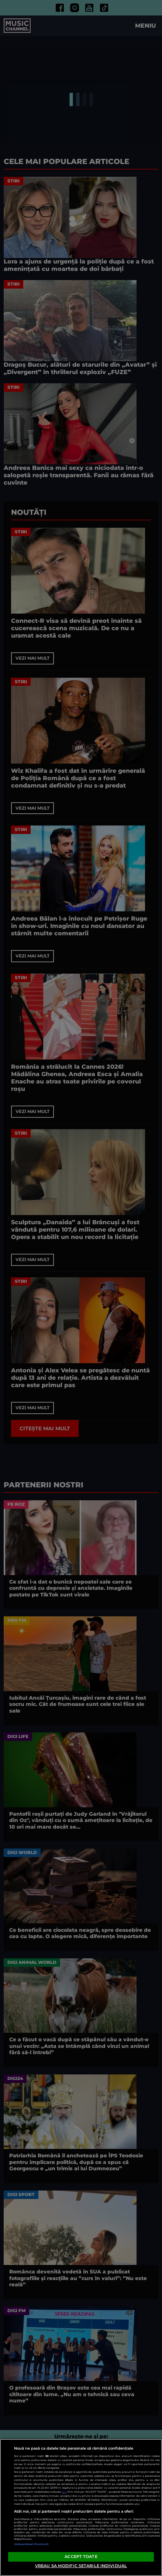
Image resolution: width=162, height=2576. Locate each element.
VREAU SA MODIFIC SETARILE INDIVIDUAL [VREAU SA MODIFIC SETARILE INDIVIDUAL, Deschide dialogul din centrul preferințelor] (81, 2565)
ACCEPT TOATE (81, 2556)
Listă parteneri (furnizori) (31, 2544)
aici (64, 2491)
